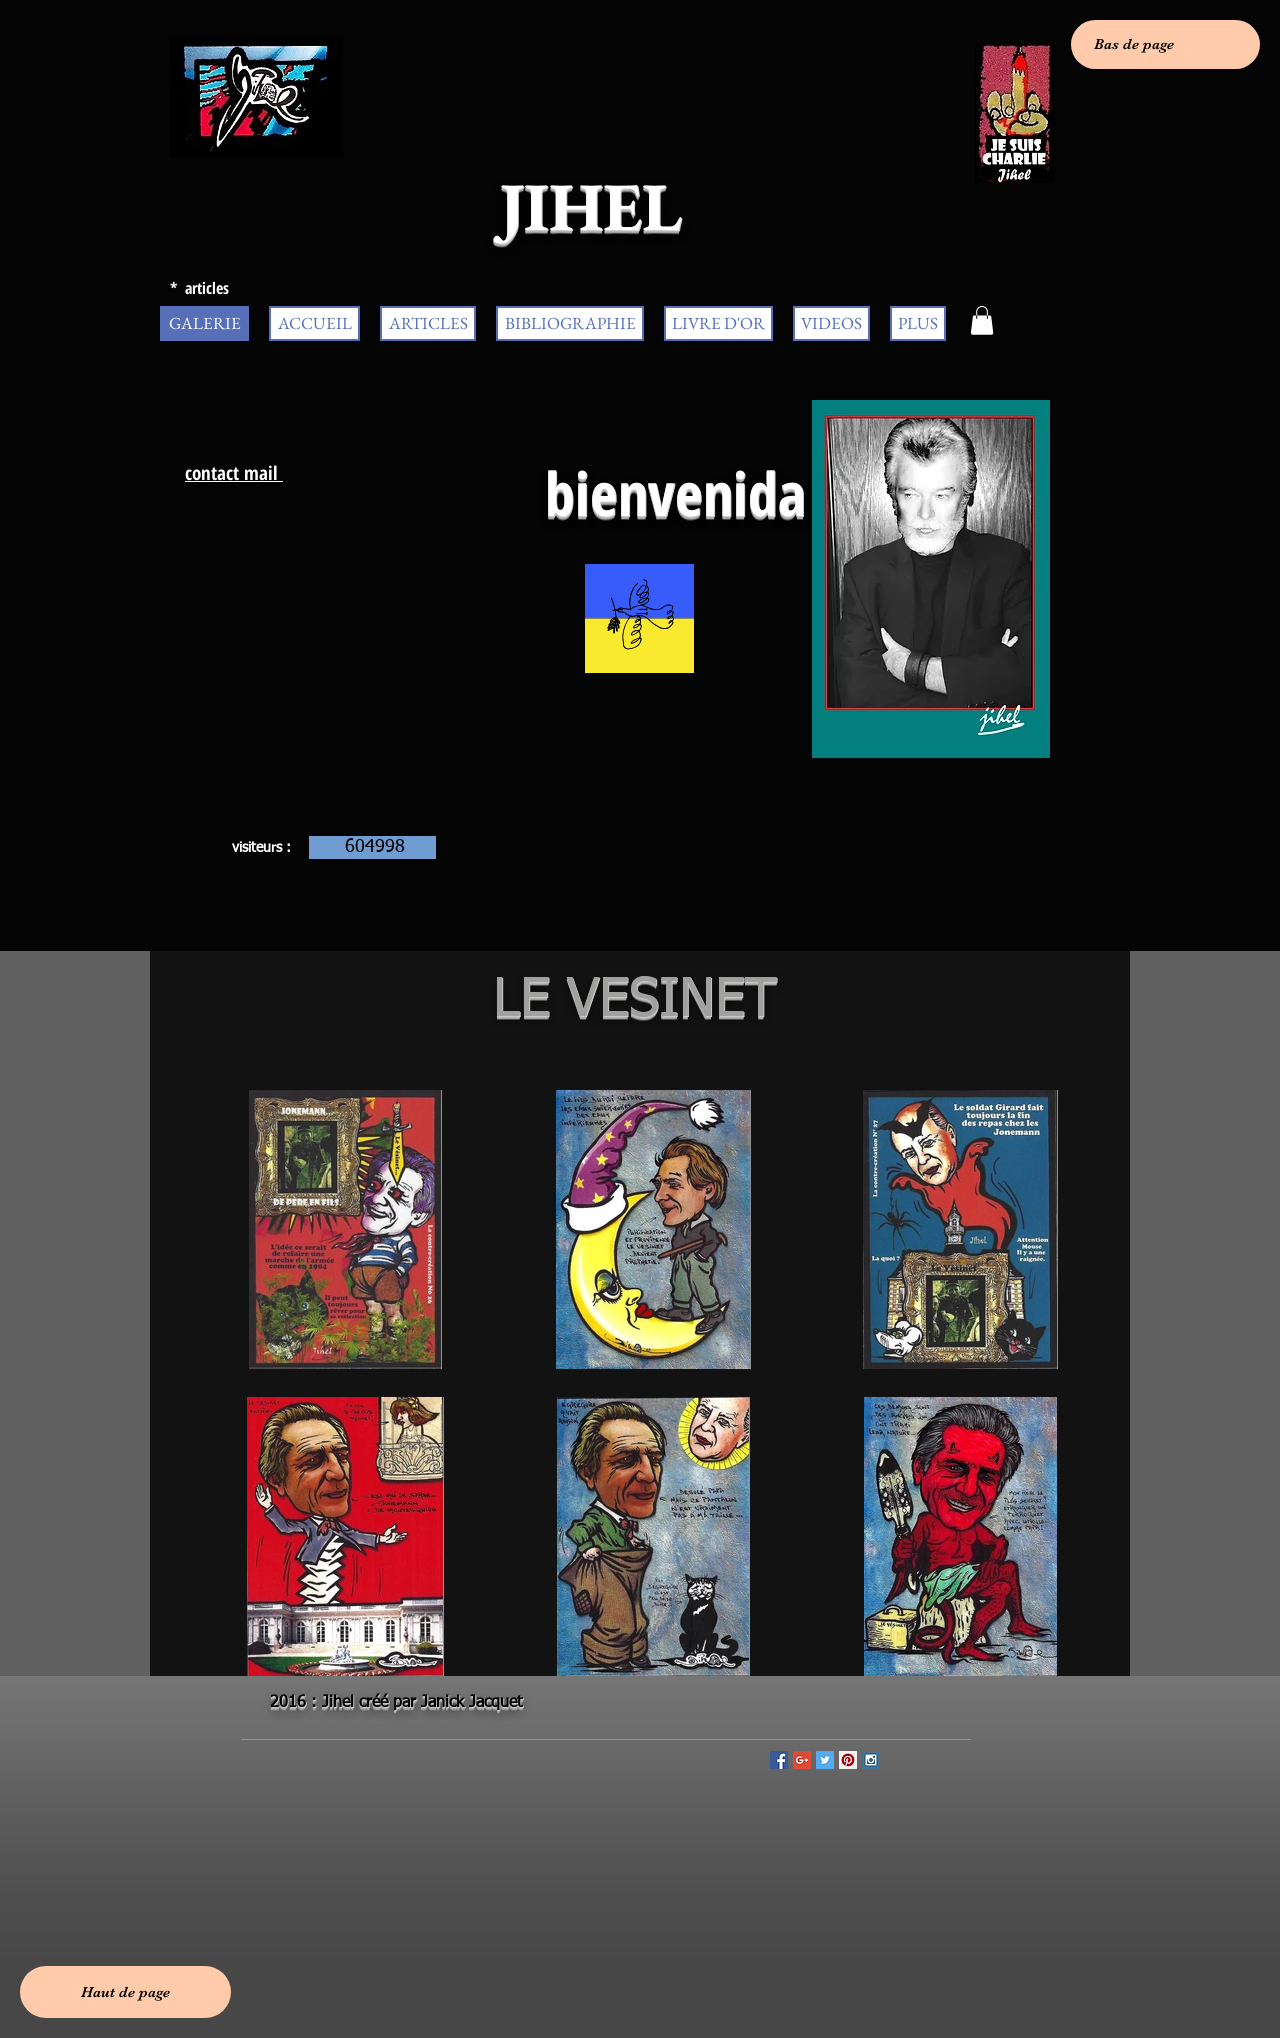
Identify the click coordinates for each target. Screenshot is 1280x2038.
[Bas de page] (1165, 44)
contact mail (234, 473)
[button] (982, 320)
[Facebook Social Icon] (779, 1760)
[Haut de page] (125, 1992)
